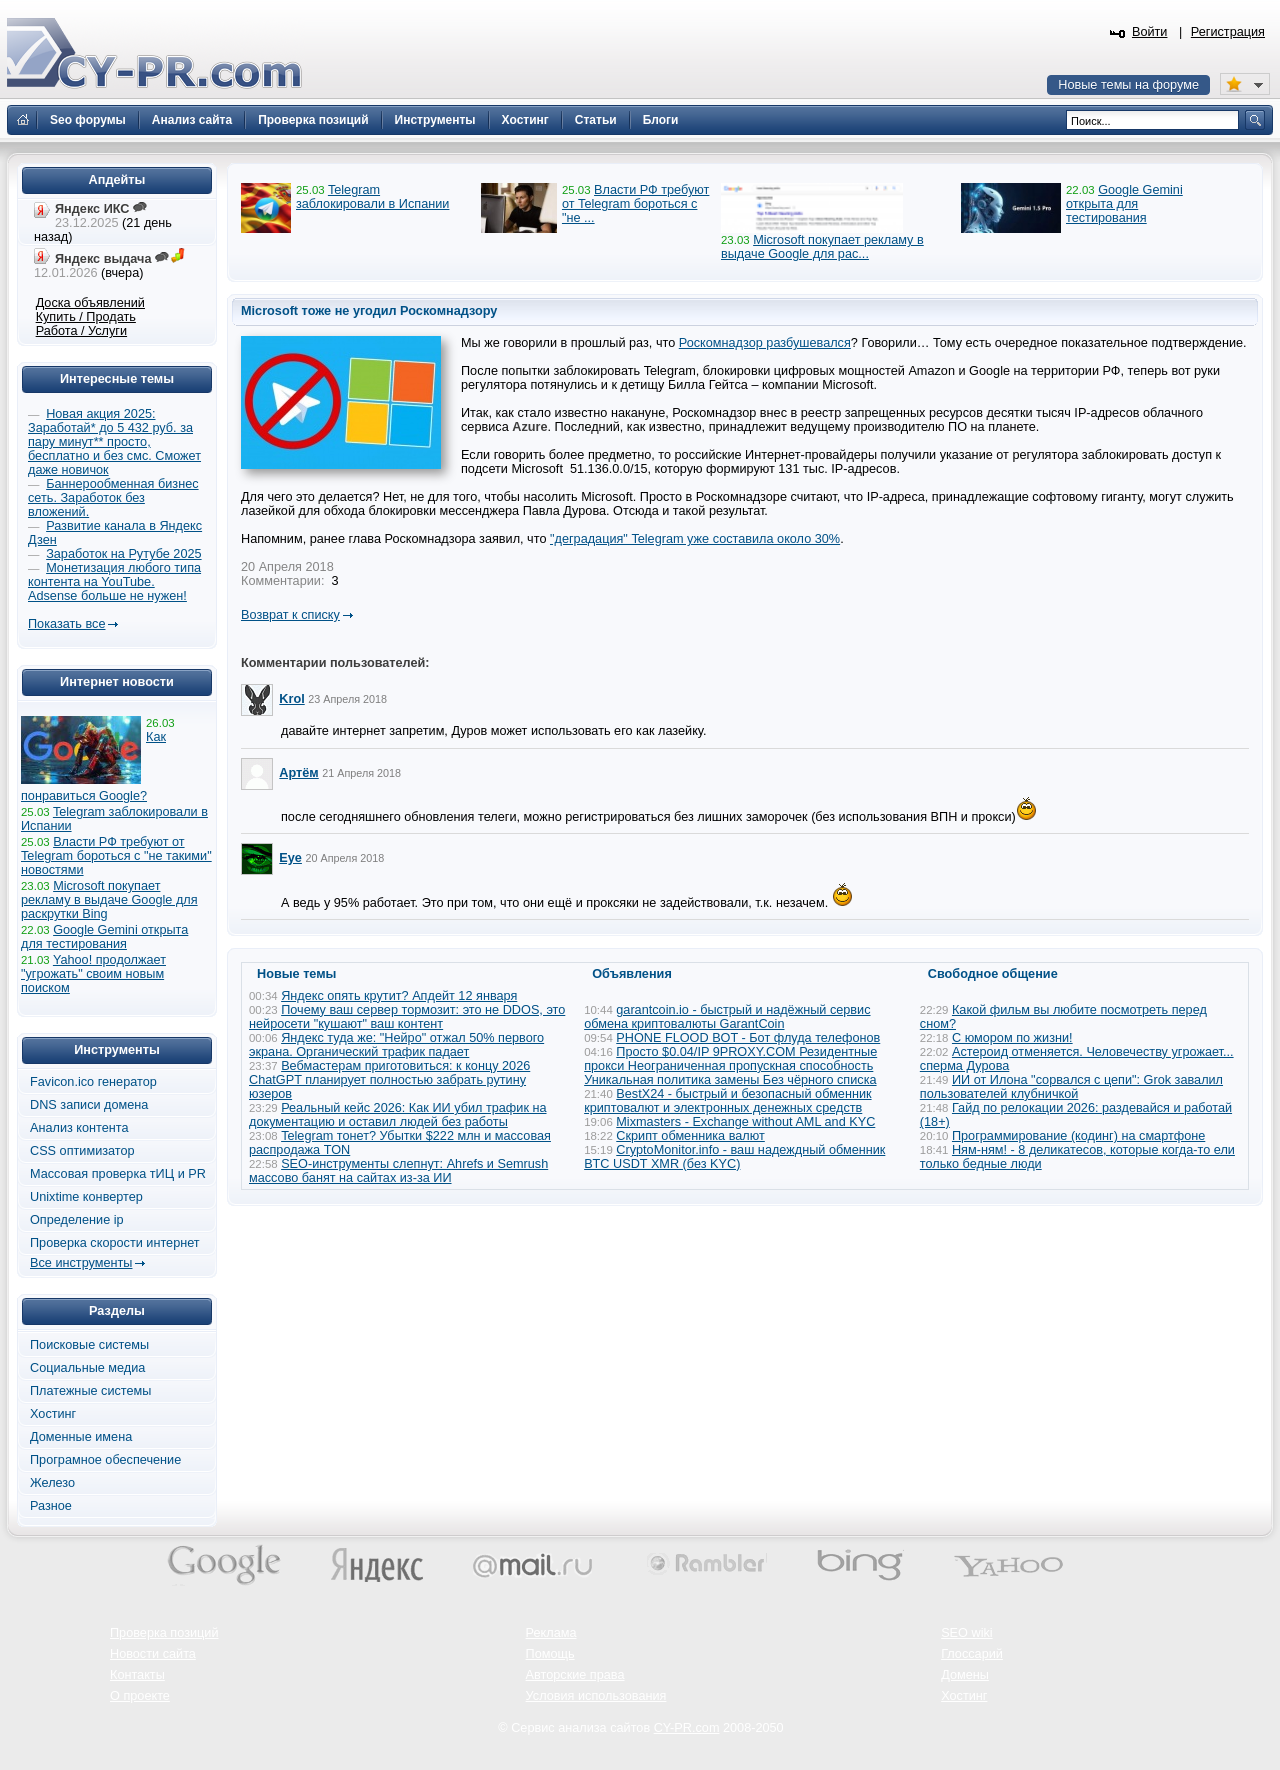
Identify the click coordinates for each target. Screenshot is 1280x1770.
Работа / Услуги (81, 331)
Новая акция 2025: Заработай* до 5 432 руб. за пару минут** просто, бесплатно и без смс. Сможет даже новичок (114, 442)
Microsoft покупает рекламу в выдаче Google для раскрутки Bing (109, 900)
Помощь (550, 1654)
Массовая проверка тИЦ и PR (118, 1174)
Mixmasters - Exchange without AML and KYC (745, 1122)
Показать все (66, 624)
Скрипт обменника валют (690, 1136)
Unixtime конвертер (86, 1197)
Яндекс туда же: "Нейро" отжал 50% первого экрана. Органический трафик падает (396, 1045)
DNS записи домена (89, 1105)
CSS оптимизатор (82, 1151)
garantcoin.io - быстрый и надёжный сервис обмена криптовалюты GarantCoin (727, 1017)
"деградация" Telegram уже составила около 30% (695, 539)
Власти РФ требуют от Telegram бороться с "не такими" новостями (116, 856)
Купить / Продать (86, 317)
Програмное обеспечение (105, 1460)
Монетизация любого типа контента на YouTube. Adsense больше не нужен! (114, 582)
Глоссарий (972, 1654)
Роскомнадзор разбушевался (765, 343)
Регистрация (1228, 32)
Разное (51, 1506)
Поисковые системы (89, 1345)
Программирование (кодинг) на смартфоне (1078, 1136)
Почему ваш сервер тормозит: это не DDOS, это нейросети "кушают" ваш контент (407, 1017)
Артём (298, 773)
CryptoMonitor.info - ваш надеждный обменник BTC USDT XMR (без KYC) (734, 1157)
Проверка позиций (164, 1633)
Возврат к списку (290, 615)
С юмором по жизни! (1012, 1038)
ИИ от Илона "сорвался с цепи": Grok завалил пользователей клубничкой (1071, 1087)
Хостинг (53, 1414)
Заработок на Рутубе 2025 (123, 554)
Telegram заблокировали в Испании (372, 197)
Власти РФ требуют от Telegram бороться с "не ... (635, 204)
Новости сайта (153, 1654)
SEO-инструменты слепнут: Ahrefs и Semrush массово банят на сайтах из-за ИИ (398, 1171)
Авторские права (575, 1675)
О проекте (140, 1696)
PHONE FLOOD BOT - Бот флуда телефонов (748, 1038)
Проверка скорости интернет (115, 1243)
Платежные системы (90, 1391)
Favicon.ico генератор (93, 1082)
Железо (52, 1483)
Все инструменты (81, 1263)
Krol (291, 699)
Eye (290, 858)
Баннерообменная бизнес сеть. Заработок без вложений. (113, 498)
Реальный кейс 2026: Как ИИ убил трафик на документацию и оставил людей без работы (398, 1115)
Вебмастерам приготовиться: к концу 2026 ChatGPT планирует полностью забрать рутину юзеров (389, 1080)
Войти (1150, 32)
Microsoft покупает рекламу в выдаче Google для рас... (822, 247)
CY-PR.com (687, 1728)
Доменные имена (81, 1437)
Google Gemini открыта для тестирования (1124, 204)
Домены (965, 1675)
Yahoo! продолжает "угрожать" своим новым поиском (93, 974)
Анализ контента (79, 1128)
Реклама (551, 1633)
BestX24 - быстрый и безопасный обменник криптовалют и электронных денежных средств (727, 1101)
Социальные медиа (87, 1368)
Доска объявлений (90, 303)
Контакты (137, 1675)
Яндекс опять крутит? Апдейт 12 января (399, 996)
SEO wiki (966, 1633)
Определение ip (77, 1220)
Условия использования (596, 1696)
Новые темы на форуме (1128, 85)
